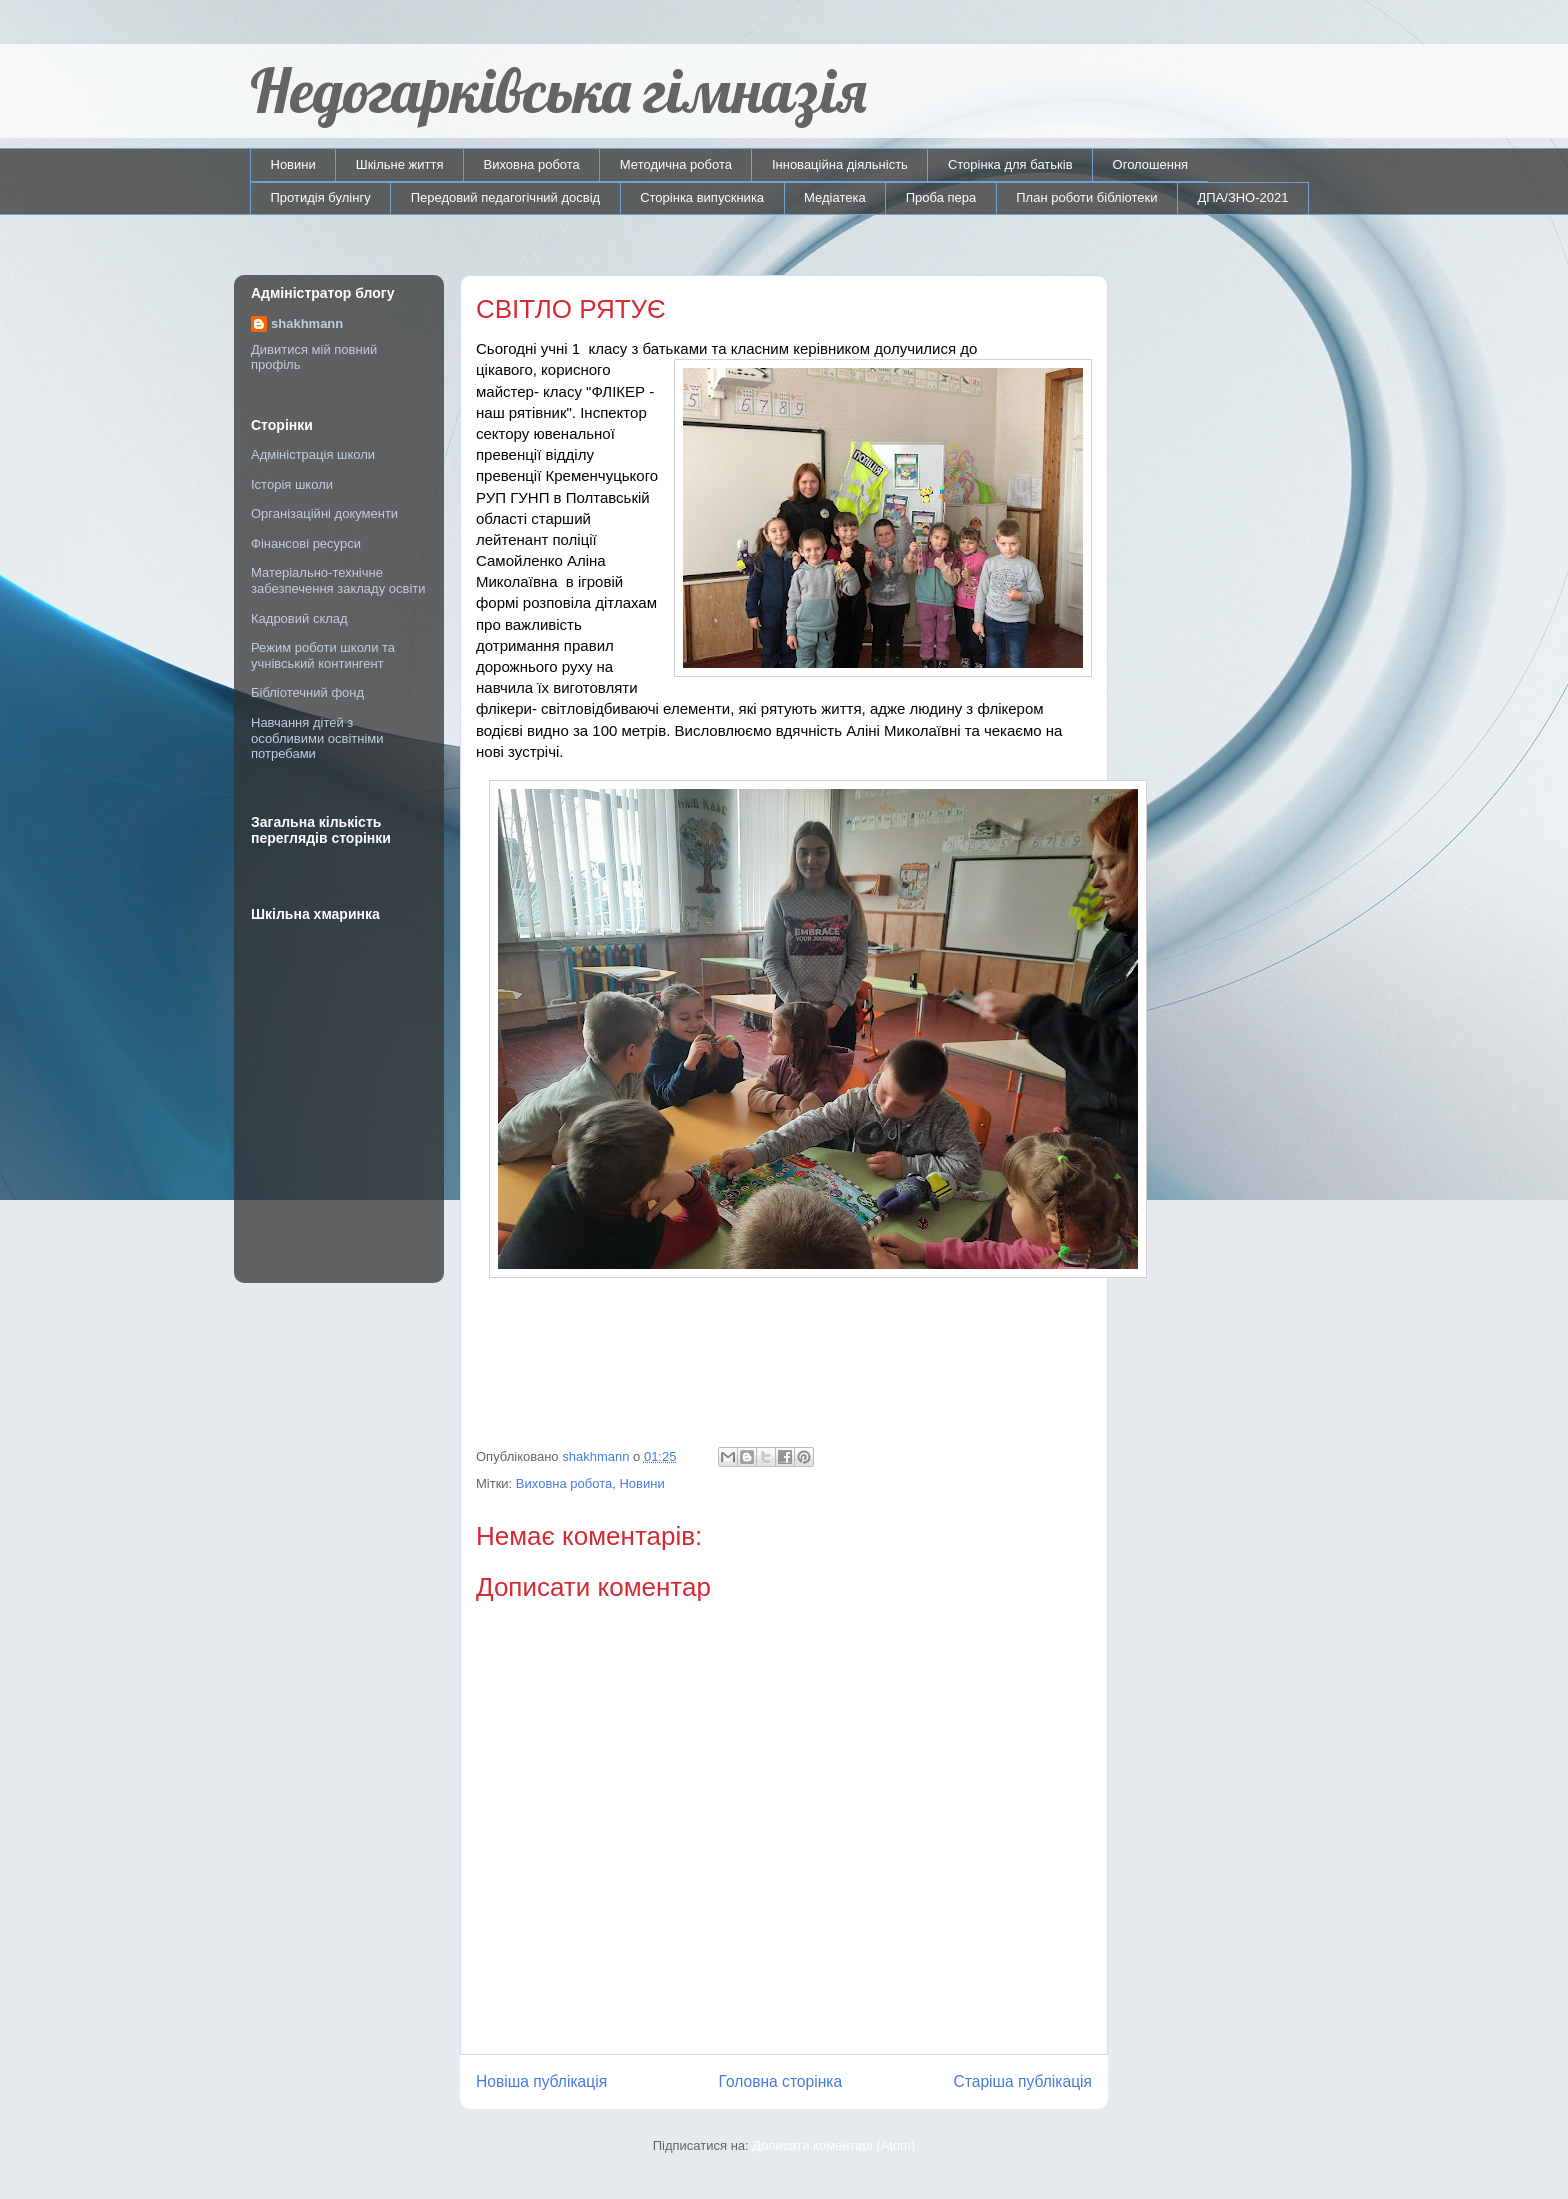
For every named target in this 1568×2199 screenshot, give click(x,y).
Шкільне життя (400, 164)
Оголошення (1151, 164)
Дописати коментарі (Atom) (833, 2145)
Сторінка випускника (702, 197)
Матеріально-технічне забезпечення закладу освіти (338, 580)
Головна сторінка (781, 2081)
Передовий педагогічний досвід (506, 197)
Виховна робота (532, 164)
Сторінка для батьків (1010, 164)
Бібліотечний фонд (307, 692)
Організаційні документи (324, 513)
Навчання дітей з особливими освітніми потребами (317, 738)
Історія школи (292, 484)
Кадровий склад (299, 618)
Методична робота (676, 164)
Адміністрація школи (313, 454)
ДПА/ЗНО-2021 (1242, 197)
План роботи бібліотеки (1086, 197)
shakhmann (307, 323)
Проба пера (941, 197)
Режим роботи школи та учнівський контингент (323, 655)
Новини (293, 164)
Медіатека (835, 197)
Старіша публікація (1023, 2081)
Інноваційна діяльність (840, 164)
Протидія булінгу (321, 197)
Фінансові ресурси (306, 543)
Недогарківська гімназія (558, 90)
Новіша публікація (541, 2081)
